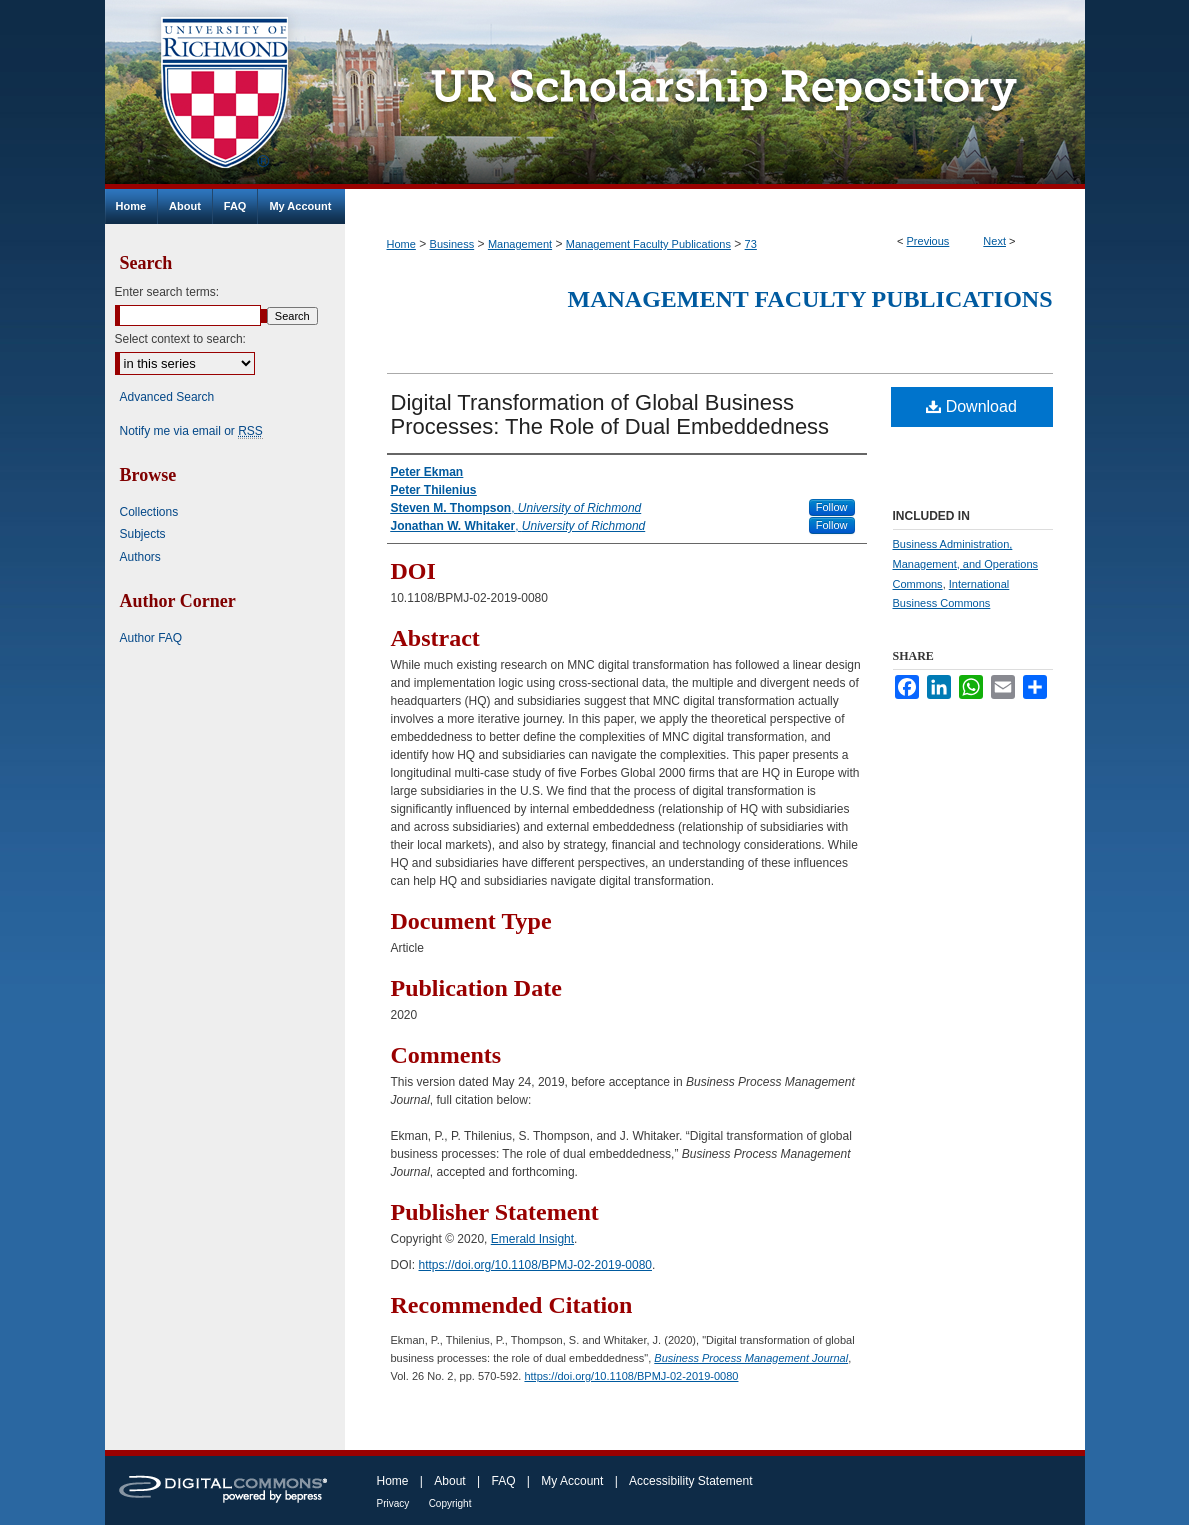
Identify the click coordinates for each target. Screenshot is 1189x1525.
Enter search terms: (167, 292)
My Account (572, 1481)
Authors (140, 557)
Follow (832, 507)
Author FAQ (151, 638)
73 (751, 244)
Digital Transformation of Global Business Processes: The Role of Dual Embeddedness (610, 414)
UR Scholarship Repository (715, 94)
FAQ (503, 1481)
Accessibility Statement (690, 1481)
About (449, 1481)
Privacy (393, 1503)
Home (401, 244)
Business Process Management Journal (751, 1358)
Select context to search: (180, 339)
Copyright (450, 1503)
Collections (149, 512)
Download (971, 406)
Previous (928, 241)
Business (452, 244)
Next (994, 241)
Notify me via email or (191, 431)
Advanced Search (167, 397)
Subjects (143, 534)
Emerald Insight (532, 1239)
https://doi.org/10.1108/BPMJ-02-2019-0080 (535, 1265)
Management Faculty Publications (648, 244)
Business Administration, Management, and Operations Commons (966, 564)
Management (520, 244)
